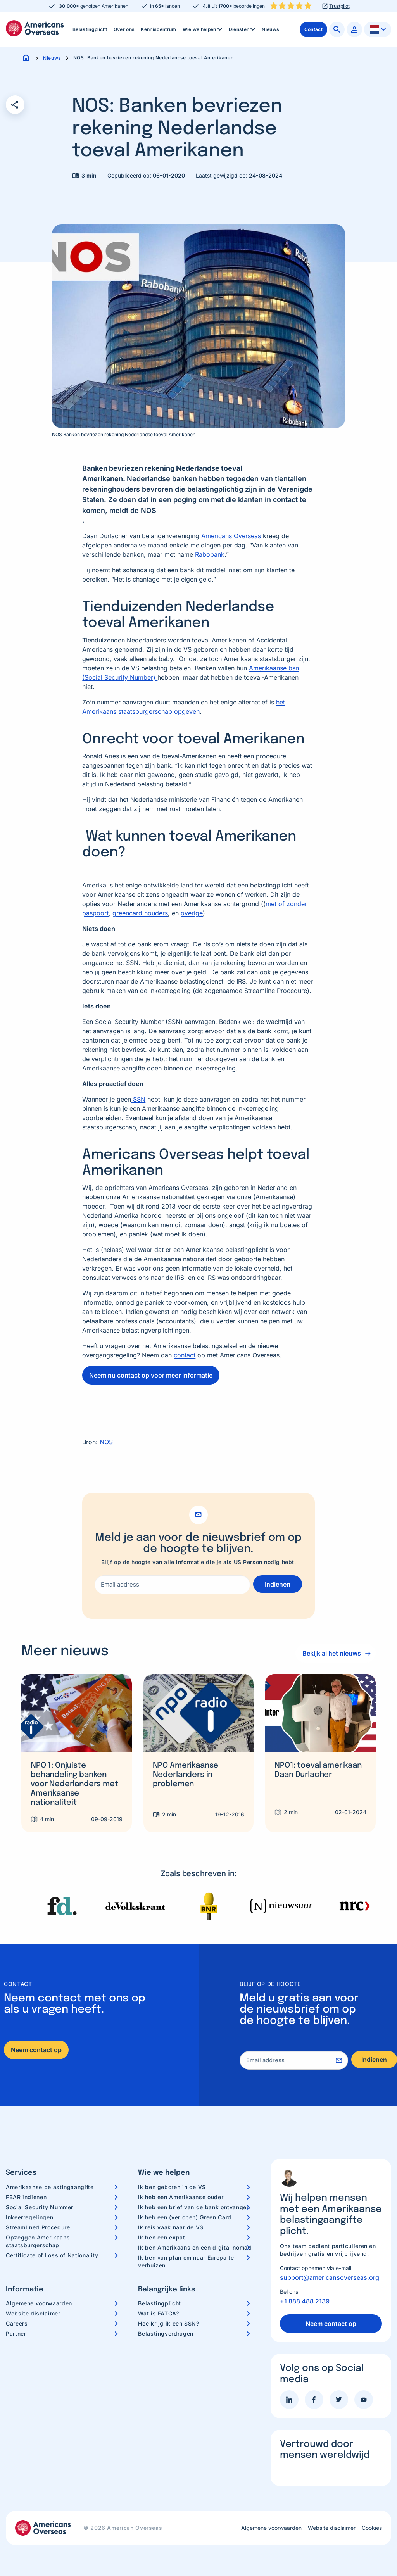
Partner (16, 2333)
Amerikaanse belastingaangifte (50, 2187)
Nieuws (270, 29)
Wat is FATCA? (158, 2313)
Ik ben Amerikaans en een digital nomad (194, 2247)
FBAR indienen (26, 2197)
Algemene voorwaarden (39, 2303)
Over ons (124, 29)
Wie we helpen (203, 29)
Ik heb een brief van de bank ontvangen (194, 2207)
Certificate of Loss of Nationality (52, 2255)
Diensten (243, 29)
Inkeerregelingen (29, 2217)
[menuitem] (89, 29)
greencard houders (140, 913)
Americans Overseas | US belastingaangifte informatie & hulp (35, 28)
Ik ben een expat (161, 2237)
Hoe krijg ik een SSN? (168, 2323)
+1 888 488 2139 (305, 2301)
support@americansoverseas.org (329, 2277)
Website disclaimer (33, 2313)
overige (192, 913)
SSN (138, 1099)
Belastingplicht (89, 29)
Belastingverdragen (165, 2333)
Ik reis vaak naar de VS (171, 2227)
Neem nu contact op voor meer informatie (150, 1375)
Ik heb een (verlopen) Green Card (184, 2217)
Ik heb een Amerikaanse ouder (180, 2197)
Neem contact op (36, 2050)
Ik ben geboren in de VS (172, 2187)
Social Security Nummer (39, 2207)
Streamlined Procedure (38, 2227)
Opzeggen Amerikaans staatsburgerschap (38, 2241)
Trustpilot (339, 6)
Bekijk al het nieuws (330, 1653)
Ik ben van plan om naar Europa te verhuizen (186, 2261)
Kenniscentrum (158, 29)
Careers (17, 2323)
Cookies (372, 2528)
